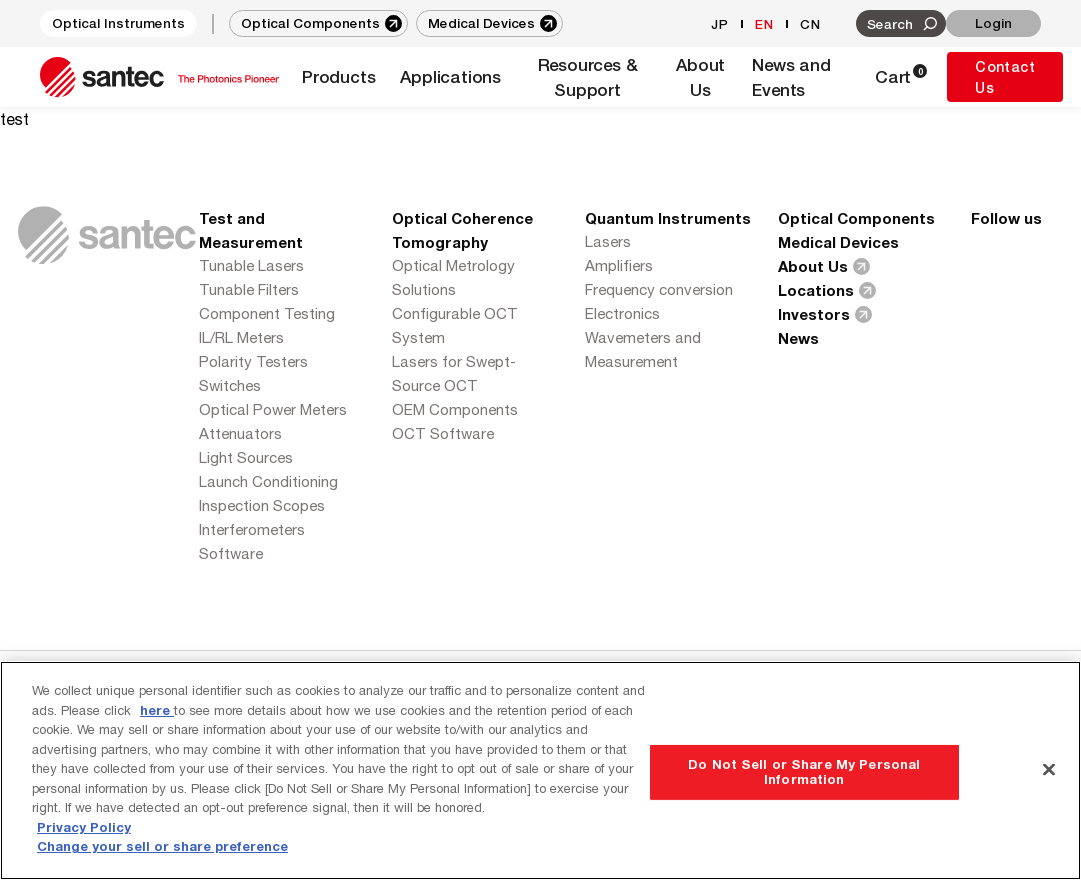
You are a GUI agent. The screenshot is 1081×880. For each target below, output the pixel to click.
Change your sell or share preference (162, 846)
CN (810, 24)
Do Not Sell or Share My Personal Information (804, 772)
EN (764, 24)
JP (720, 24)
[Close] (1049, 769)
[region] (540, 770)
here (157, 710)
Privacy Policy (84, 827)
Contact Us (1005, 77)
